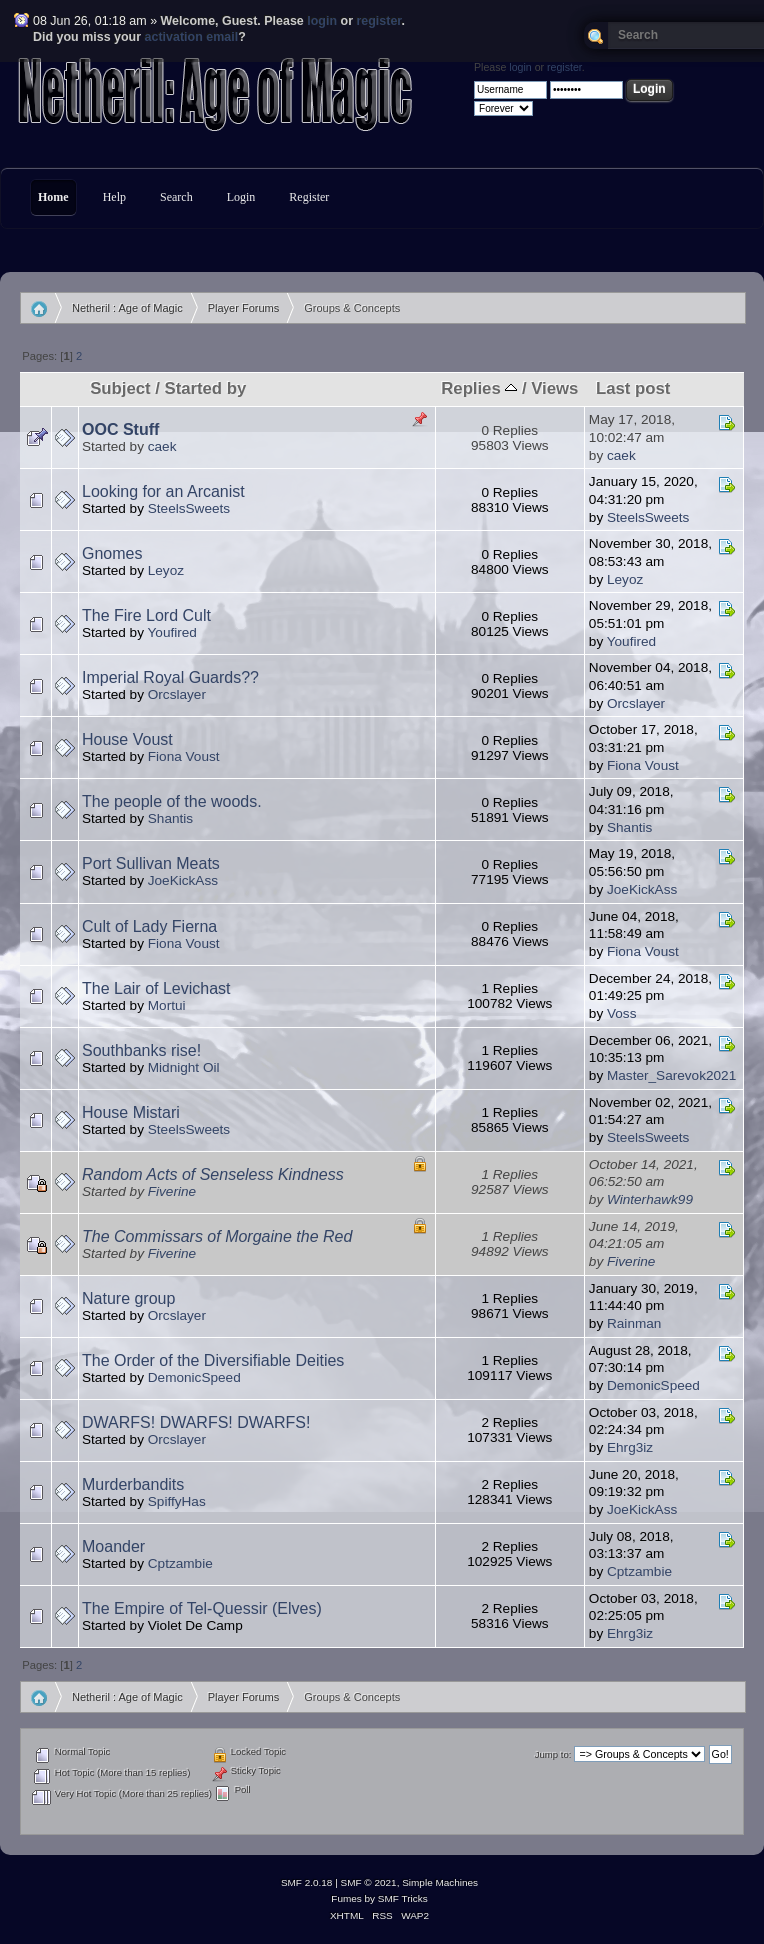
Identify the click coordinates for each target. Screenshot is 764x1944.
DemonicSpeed (194, 1377)
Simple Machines (440, 1882)
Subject (120, 388)
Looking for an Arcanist (163, 491)
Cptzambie (180, 1563)
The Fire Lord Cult (146, 615)
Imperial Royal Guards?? (170, 677)
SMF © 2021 (369, 1882)
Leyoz (166, 570)
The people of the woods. (172, 801)
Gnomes (112, 553)
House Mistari (131, 1112)
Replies (479, 388)
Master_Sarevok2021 (671, 1075)
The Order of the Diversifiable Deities (213, 1360)
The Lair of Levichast (156, 988)
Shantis (170, 818)
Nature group (128, 1298)
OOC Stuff (120, 429)
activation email (192, 37)
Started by (205, 388)
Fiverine (172, 1191)
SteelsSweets (189, 508)
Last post (633, 388)
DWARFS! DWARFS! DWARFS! (196, 1422)
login (322, 21)
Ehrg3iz (630, 1447)
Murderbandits (133, 1484)
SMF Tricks (403, 1898)
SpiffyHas (177, 1501)
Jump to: (553, 1754)
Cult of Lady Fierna (149, 926)
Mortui (167, 1005)
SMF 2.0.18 (307, 1882)
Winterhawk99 (650, 1199)
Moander (113, 1546)
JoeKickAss (183, 880)
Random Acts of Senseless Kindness (213, 1174)
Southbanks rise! (141, 1050)
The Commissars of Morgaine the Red (217, 1236)
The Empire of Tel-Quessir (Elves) (202, 1608)
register (378, 21)
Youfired (172, 632)
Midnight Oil (184, 1067)
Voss (621, 1013)
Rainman (634, 1323)
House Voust (127, 739)
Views (554, 388)
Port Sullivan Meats (151, 863)
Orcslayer (177, 694)
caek (162, 446)
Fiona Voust (184, 756)
